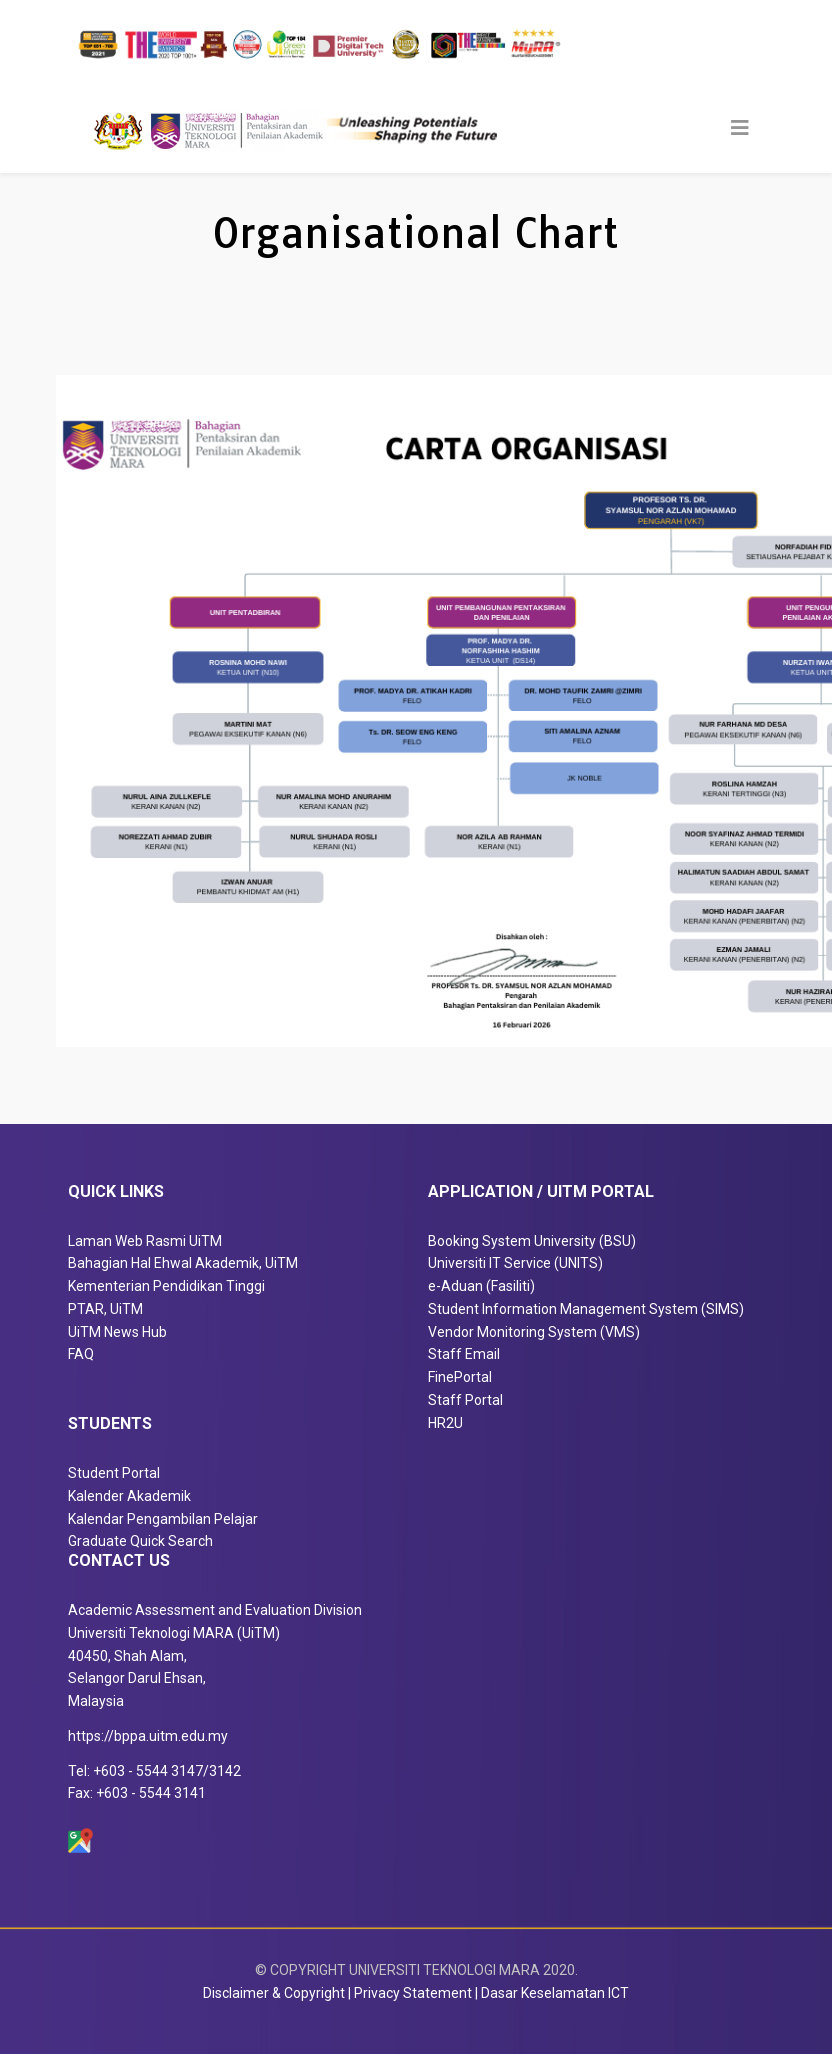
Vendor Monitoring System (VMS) (534, 1332)
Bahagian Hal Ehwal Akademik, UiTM (183, 1263)
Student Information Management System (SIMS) (586, 1309)
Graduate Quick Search (140, 1541)
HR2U (445, 1423)
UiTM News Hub (117, 1332)
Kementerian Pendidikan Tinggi (166, 1286)
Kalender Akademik (129, 1496)
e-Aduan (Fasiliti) (481, 1286)
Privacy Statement (413, 1993)
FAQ (81, 1354)
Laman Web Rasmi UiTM (145, 1241)
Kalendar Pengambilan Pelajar (163, 1519)
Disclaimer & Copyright (274, 1993)
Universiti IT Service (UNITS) (515, 1263)
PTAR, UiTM (105, 1309)
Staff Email (464, 1354)
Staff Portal (465, 1400)
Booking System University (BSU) (532, 1241)
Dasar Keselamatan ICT (555, 1993)
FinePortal (460, 1377)
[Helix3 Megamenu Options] (740, 128)
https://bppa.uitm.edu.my (148, 1736)
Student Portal (114, 1473)
